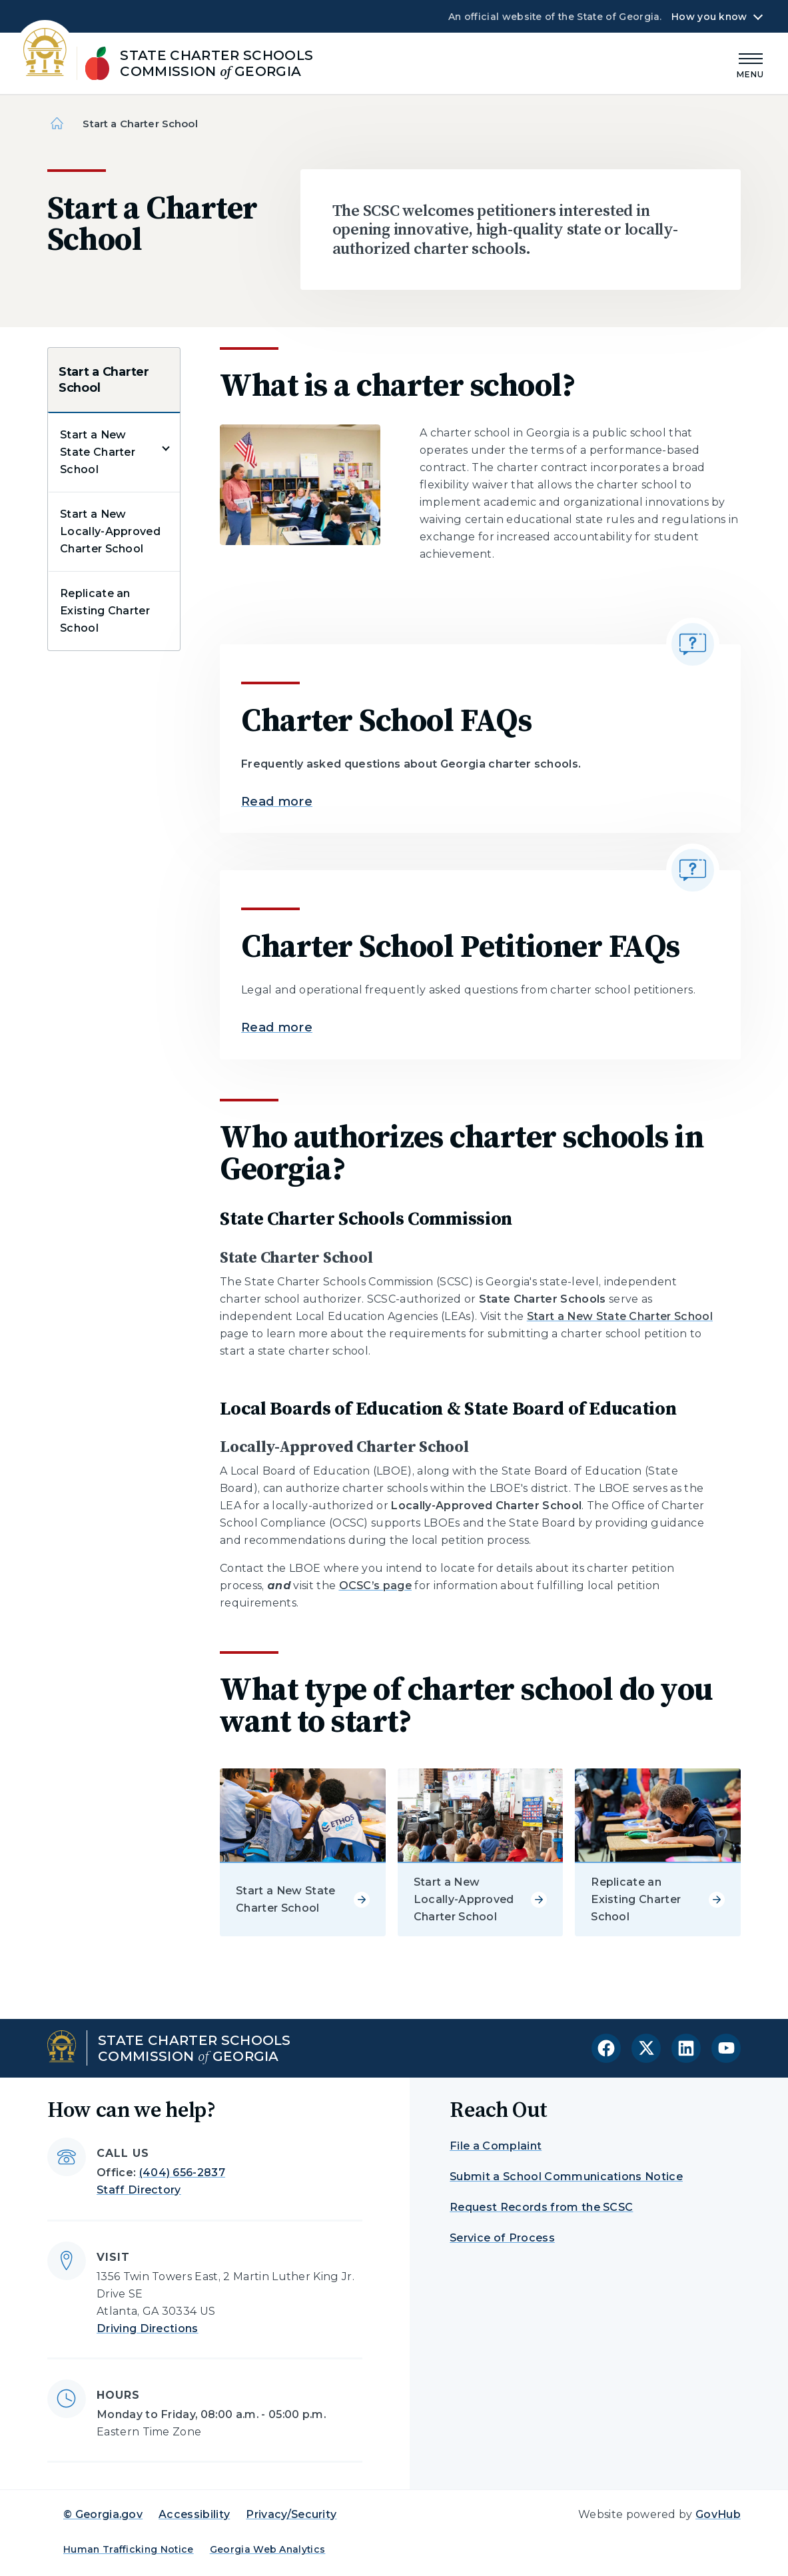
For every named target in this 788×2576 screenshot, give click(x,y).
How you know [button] (709, 16)
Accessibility (194, 2514)
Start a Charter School (104, 379)
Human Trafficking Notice (128, 2549)
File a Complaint (496, 2146)
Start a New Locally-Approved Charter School (110, 531)
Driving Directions (147, 2328)
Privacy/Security (291, 2514)
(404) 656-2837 (182, 2172)
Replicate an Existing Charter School (105, 610)
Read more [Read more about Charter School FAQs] (276, 801)
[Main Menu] (751, 63)
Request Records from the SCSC (541, 2207)
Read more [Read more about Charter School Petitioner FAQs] (276, 1027)
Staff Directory (139, 2190)
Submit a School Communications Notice (566, 2176)
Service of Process (502, 2238)
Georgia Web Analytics (268, 2549)
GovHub (718, 2514)
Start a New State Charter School (97, 452)
